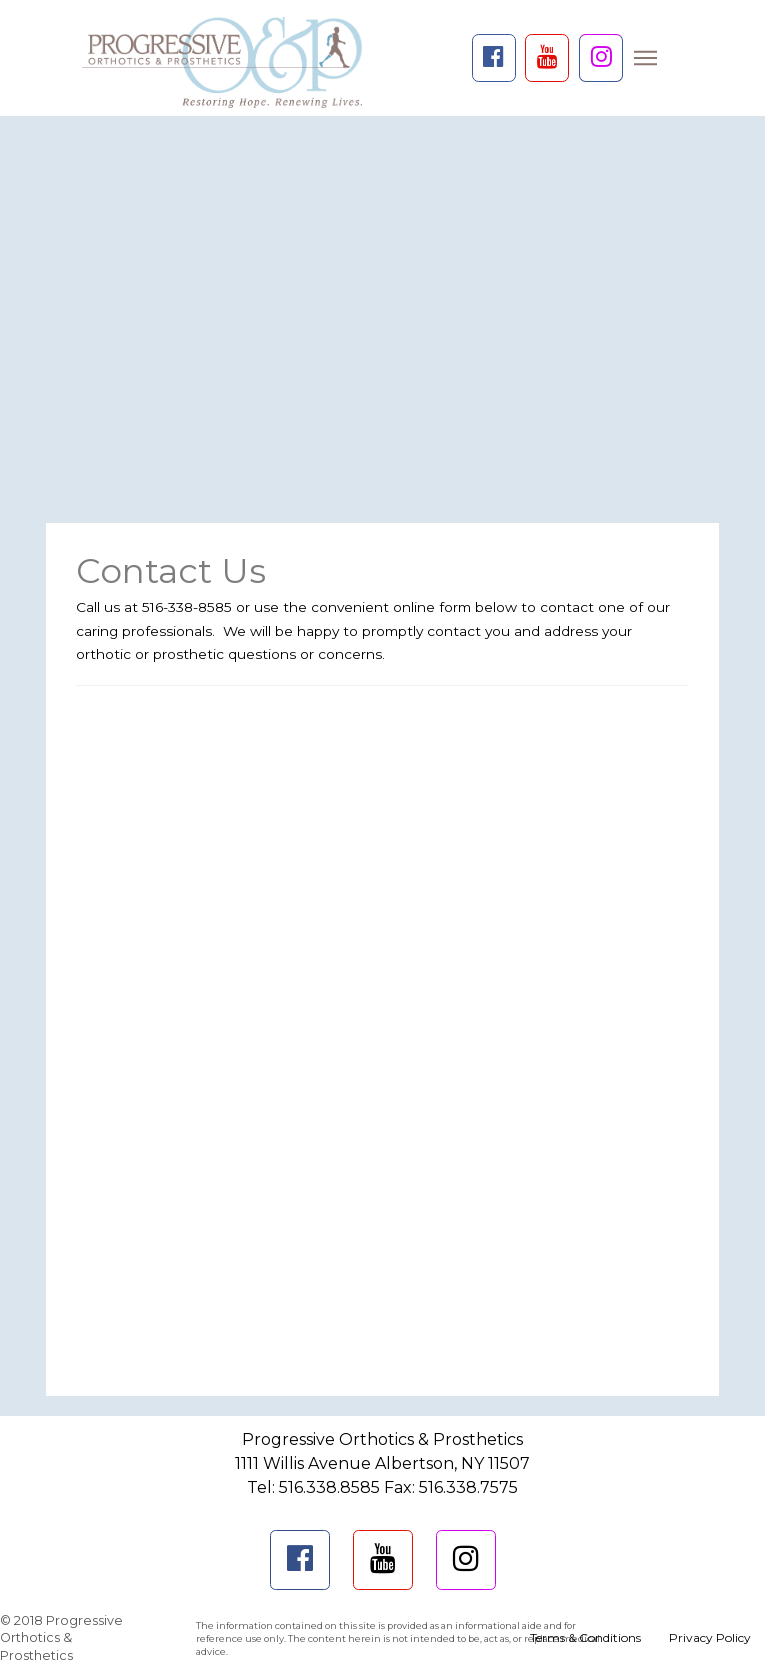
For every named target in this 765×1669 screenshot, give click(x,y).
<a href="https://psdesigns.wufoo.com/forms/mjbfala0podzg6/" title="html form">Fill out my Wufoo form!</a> (382, 1032)
